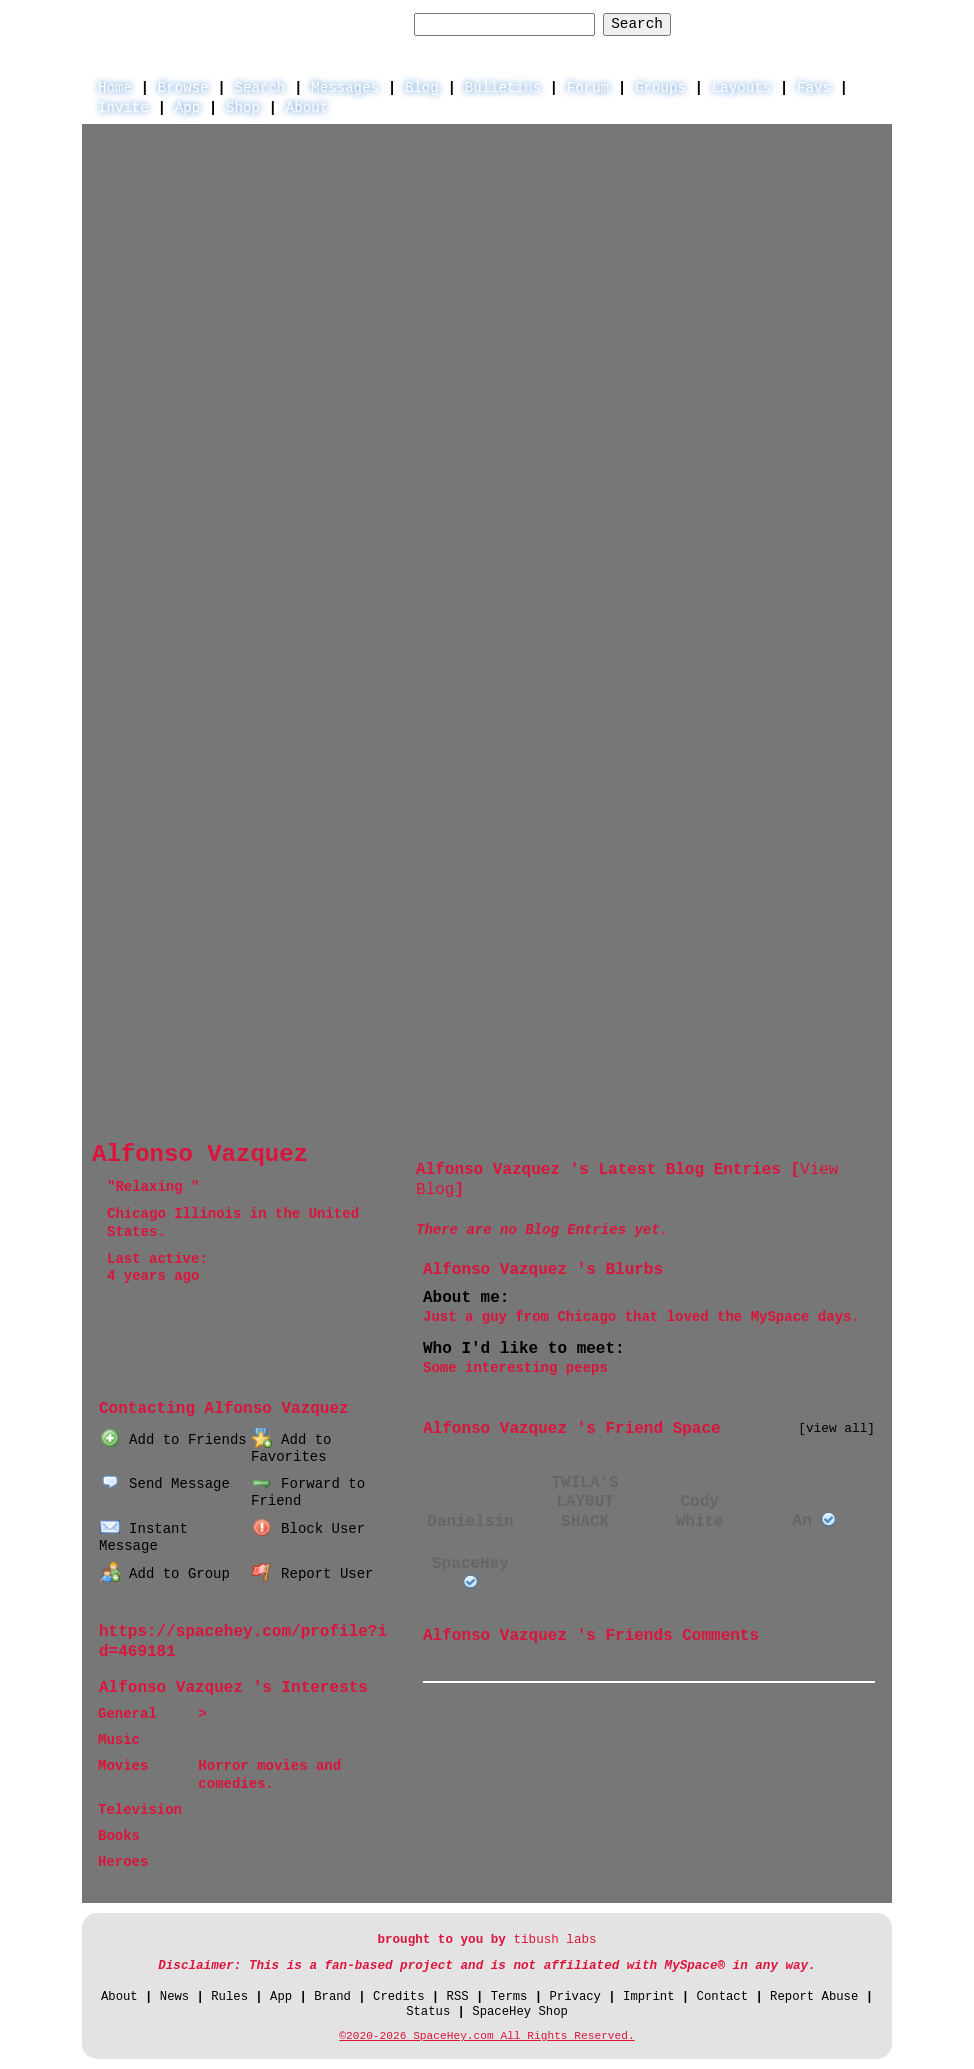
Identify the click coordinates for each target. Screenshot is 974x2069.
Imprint (648, 1997)
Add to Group (165, 1574)
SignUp (856, 23)
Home (115, 88)
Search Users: (349, 24)
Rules (229, 1997)
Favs (814, 88)
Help (718, 23)
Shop (243, 108)
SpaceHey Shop (520, 2012)
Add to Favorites (291, 1448)
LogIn (782, 23)
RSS (458, 1997)
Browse (183, 88)
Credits (398, 1997)
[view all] (836, 1428)
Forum (588, 88)
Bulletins (503, 88)
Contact (722, 1997)
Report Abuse (814, 1997)
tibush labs (554, 1940)
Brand (332, 1997)
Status (428, 2012)
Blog (422, 88)
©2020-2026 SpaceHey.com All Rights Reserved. (486, 2036)
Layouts (741, 88)
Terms (509, 1997)
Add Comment (805, 1664)
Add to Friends (173, 1440)
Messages (345, 88)
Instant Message (143, 1537)
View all (700, 1664)
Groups (660, 88)
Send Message (165, 1484)
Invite (123, 108)
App (187, 108)
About (307, 108)
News (174, 1997)
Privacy (575, 1997)
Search (637, 24)
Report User (312, 1574)
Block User (308, 1529)
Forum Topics (276, 1380)
